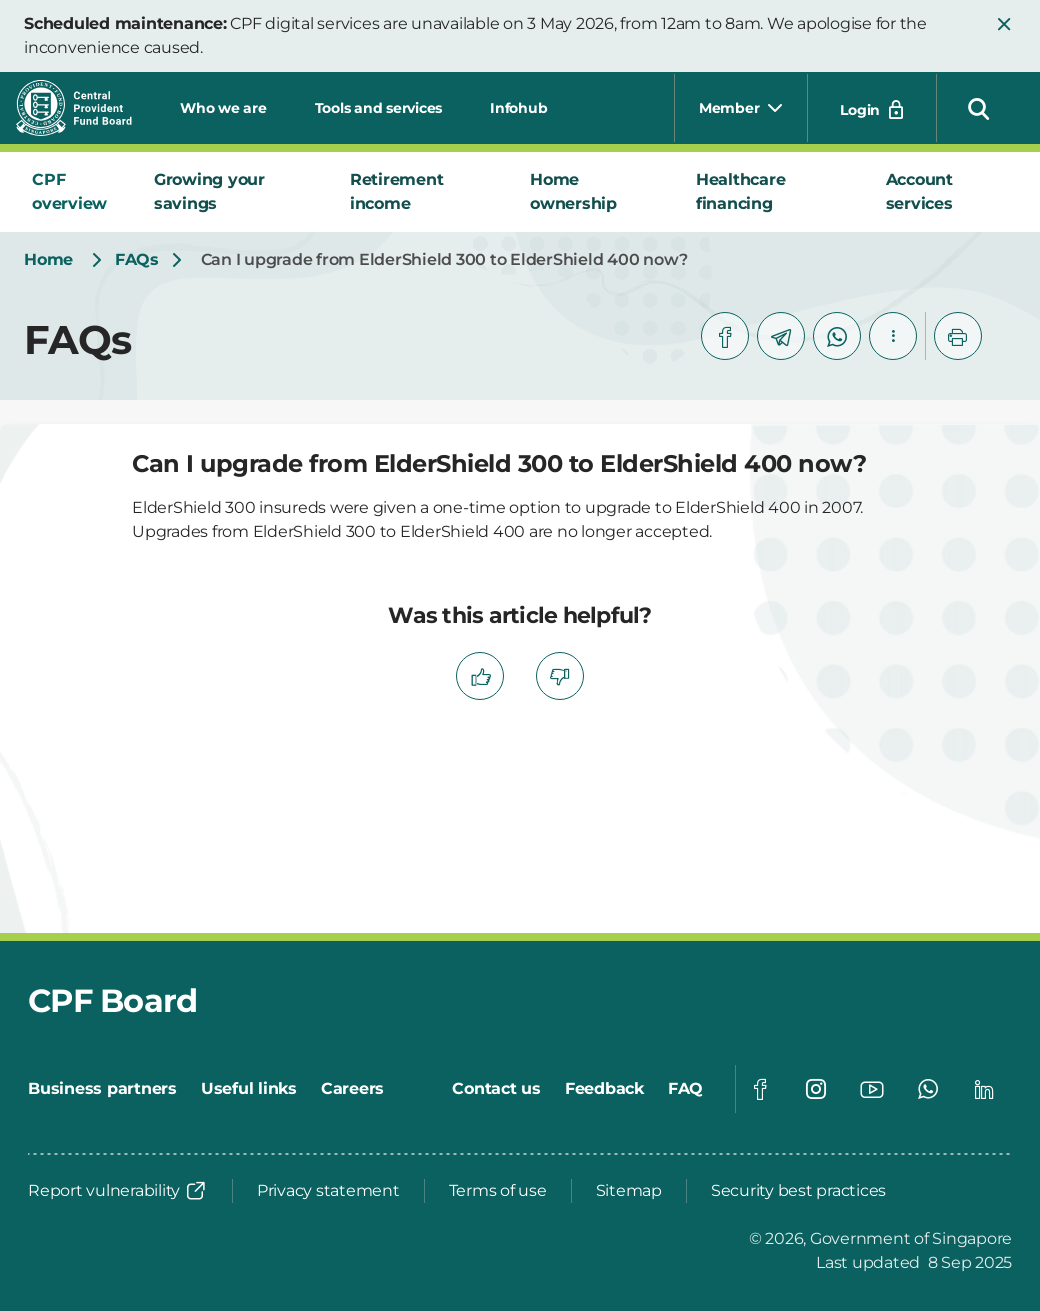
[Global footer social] (760, 1089)
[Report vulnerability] (118, 1191)
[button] (1004, 24)
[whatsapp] (837, 336)
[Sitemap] (629, 1191)
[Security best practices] (798, 1191)
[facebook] (725, 336)
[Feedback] (604, 1089)
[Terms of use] (498, 1191)
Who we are (223, 108)
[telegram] (781, 336)
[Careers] (352, 1089)
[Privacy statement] (328, 1191)
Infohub (518, 108)
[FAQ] (685, 1089)
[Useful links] (249, 1089)
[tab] (77, 192)
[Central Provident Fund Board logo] (86, 108)
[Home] (48, 260)
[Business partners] (102, 1089)
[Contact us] (496, 1089)
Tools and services (379, 108)
